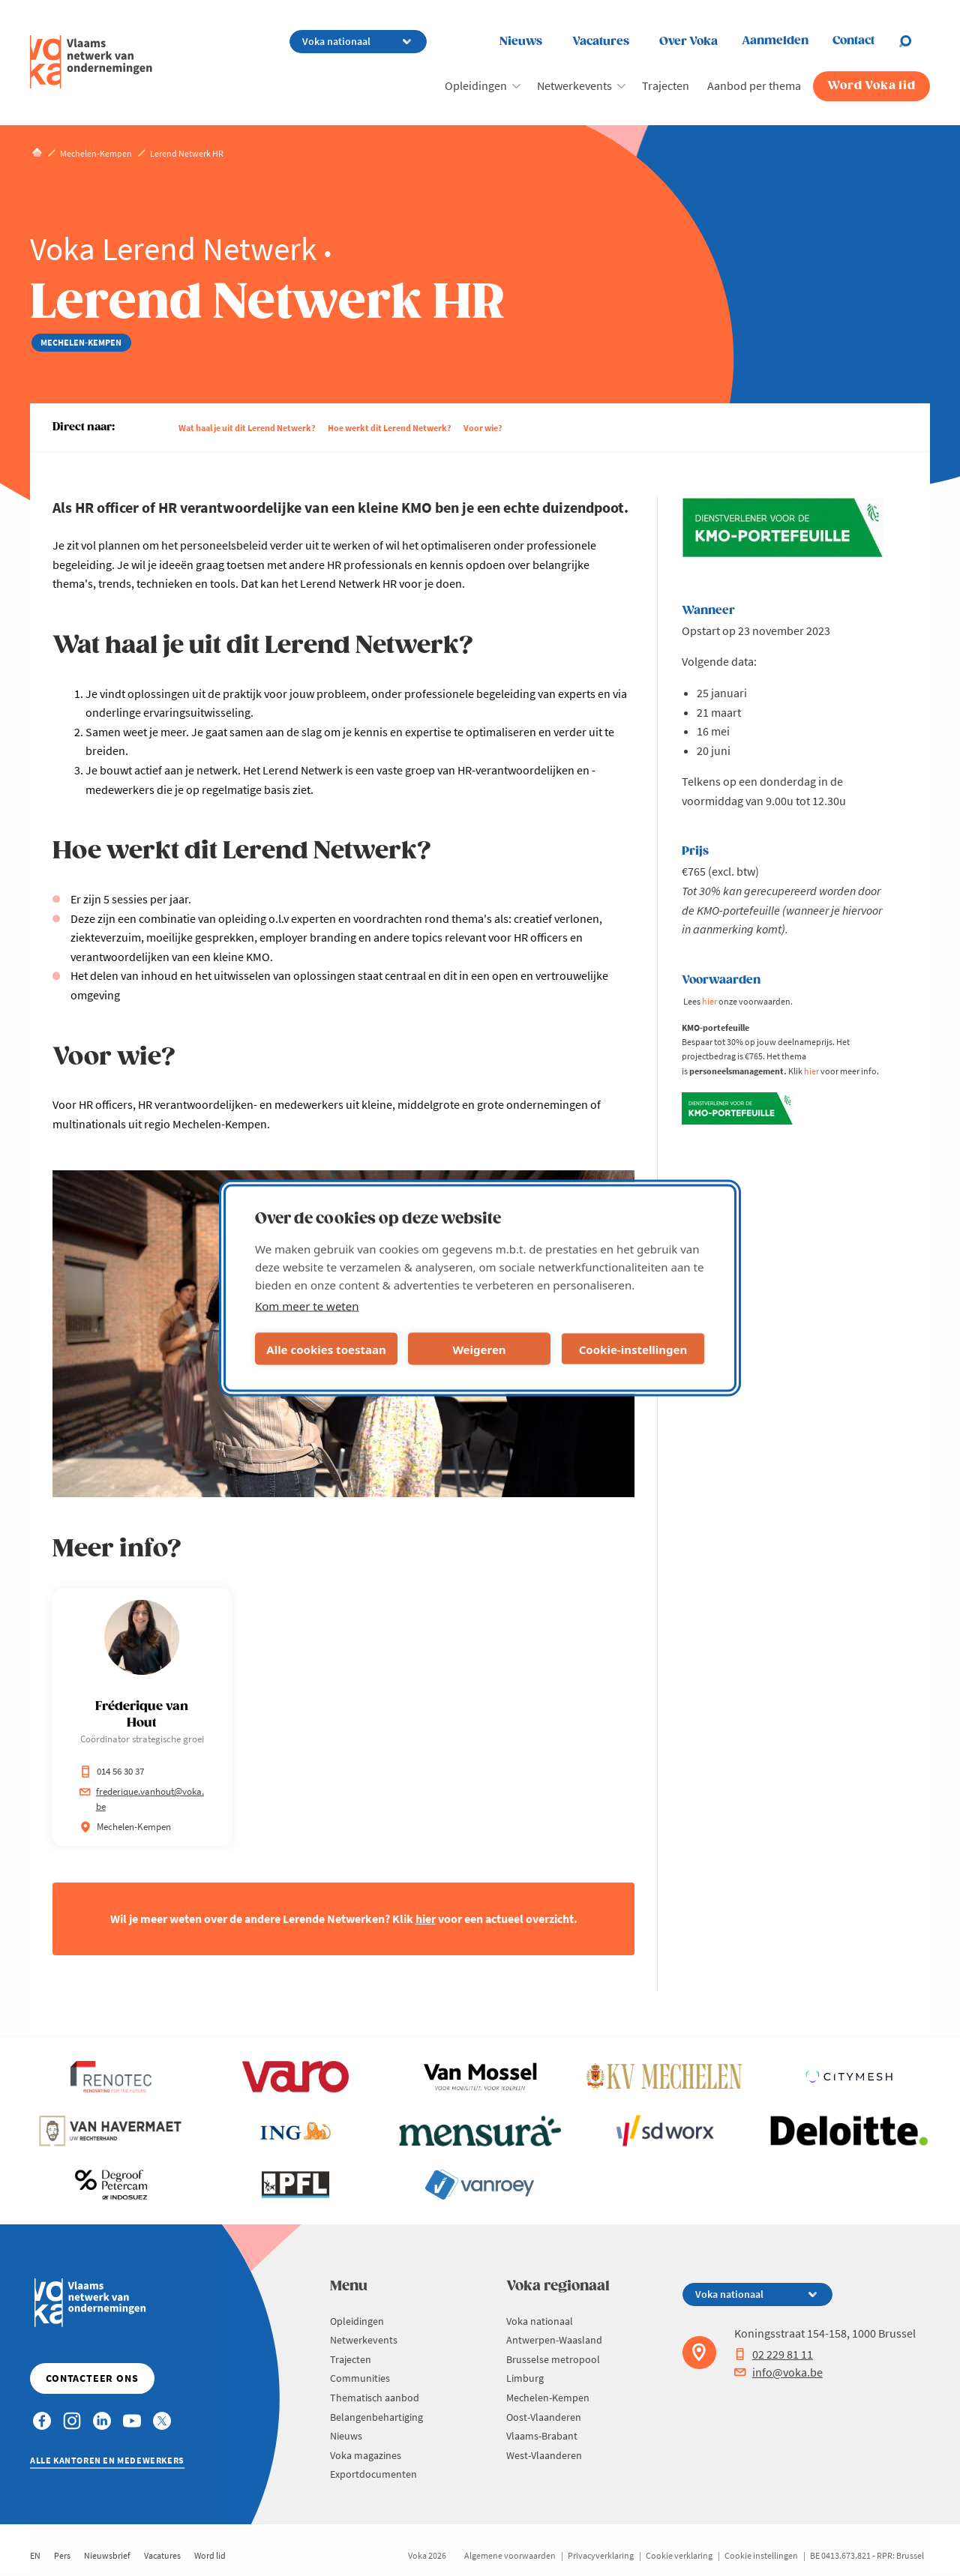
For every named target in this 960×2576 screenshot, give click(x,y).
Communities (360, 2378)
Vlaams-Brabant (542, 2436)
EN (35, 2555)
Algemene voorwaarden (510, 2555)
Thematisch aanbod (374, 2397)
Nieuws (521, 41)
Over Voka (688, 41)
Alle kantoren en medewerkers (107, 2460)
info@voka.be (778, 2372)
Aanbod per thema (754, 85)
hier (426, 1918)
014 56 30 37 (112, 1771)
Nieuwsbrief (107, 2555)
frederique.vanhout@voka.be (142, 1799)
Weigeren (479, 1348)
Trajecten (665, 85)
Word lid (210, 2555)
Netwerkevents (574, 85)
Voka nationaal (539, 2321)
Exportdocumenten (373, 2474)
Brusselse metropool (553, 2359)
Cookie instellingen (761, 2555)
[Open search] (914, 41)
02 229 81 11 (773, 2354)
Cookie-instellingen (633, 1348)
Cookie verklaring (679, 2555)
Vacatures (600, 41)
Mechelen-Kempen (548, 2397)
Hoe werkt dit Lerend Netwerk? (390, 427)
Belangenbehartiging (376, 2417)
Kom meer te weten (307, 1305)
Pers (62, 2555)
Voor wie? (483, 427)
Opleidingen (476, 85)
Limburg (525, 2378)
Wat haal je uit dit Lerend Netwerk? (247, 427)
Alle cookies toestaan (326, 1348)
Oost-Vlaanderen (543, 2417)
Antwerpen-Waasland (554, 2340)
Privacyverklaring (601, 2555)
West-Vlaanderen (544, 2455)
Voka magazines (365, 2455)
